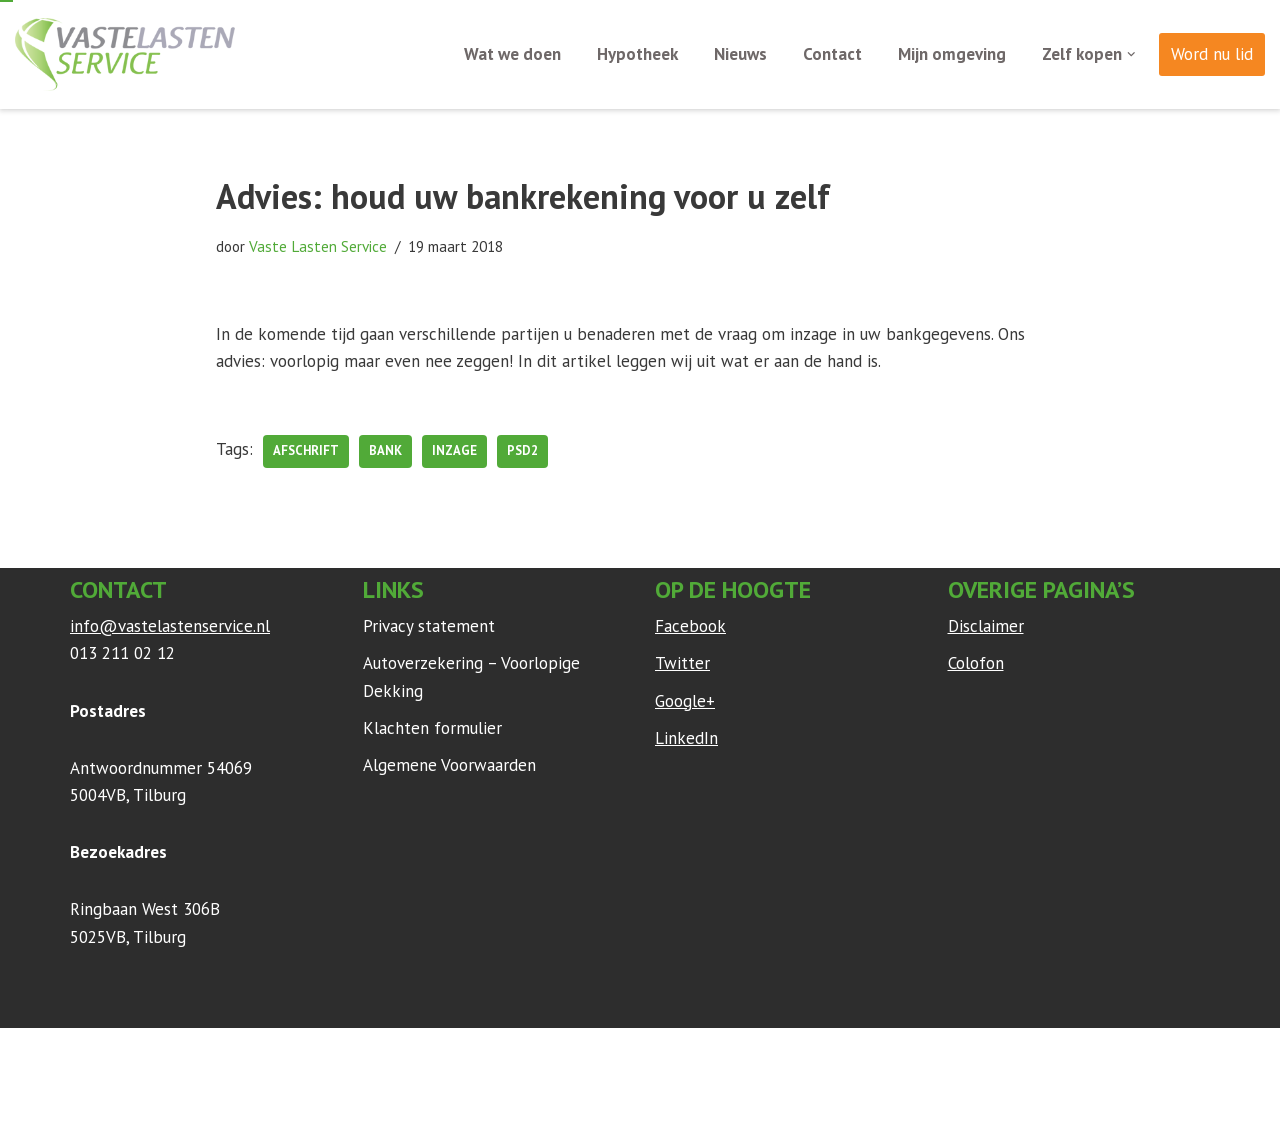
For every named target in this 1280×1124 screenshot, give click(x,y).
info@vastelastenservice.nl (170, 626)
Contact (832, 54)
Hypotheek (637, 54)
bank (385, 450)
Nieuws (740, 54)
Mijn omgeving (952, 54)
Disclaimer (986, 626)
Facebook (690, 626)
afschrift (306, 450)
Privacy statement (429, 626)
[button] (1131, 54)
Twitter (682, 663)
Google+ (685, 701)
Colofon (976, 663)
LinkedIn (686, 738)
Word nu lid (1212, 54)
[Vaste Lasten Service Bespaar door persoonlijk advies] (125, 54)
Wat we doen (512, 54)
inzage (454, 450)
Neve (89, 1053)
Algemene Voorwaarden (449, 765)
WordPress (334, 1053)
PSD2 (522, 450)
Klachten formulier (432, 728)
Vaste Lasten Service (318, 246)
